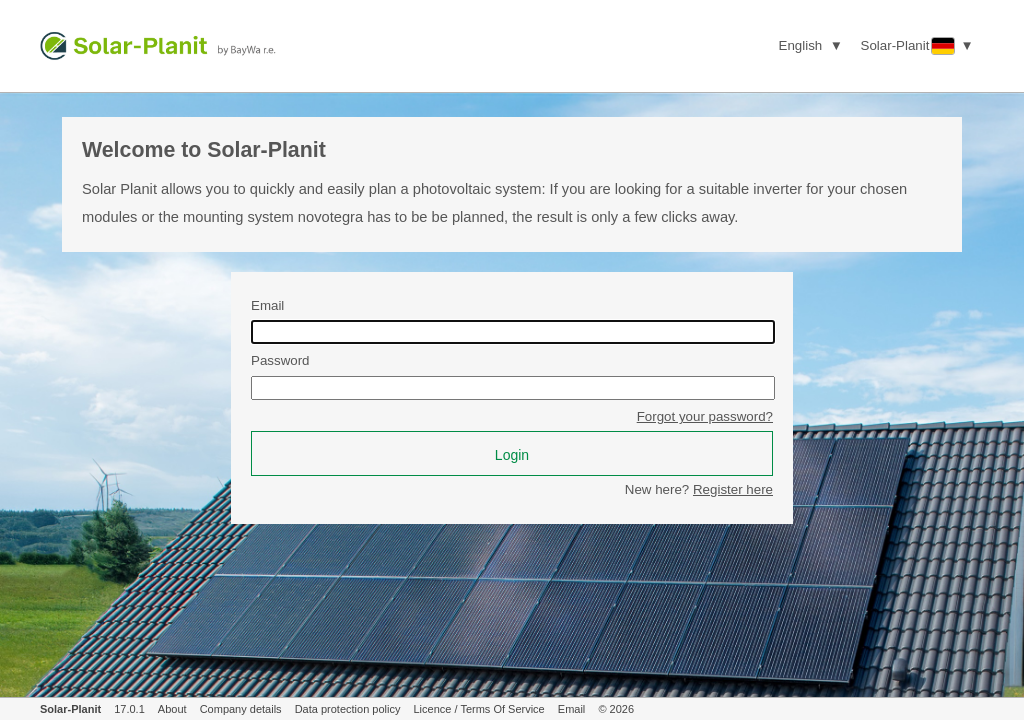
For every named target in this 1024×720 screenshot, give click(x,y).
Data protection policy (348, 709)
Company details (241, 709)
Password (280, 360)
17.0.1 (129, 709)
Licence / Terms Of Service (479, 709)
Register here (733, 489)
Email (267, 305)
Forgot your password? (705, 416)
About (172, 709)
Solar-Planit (70, 709)
